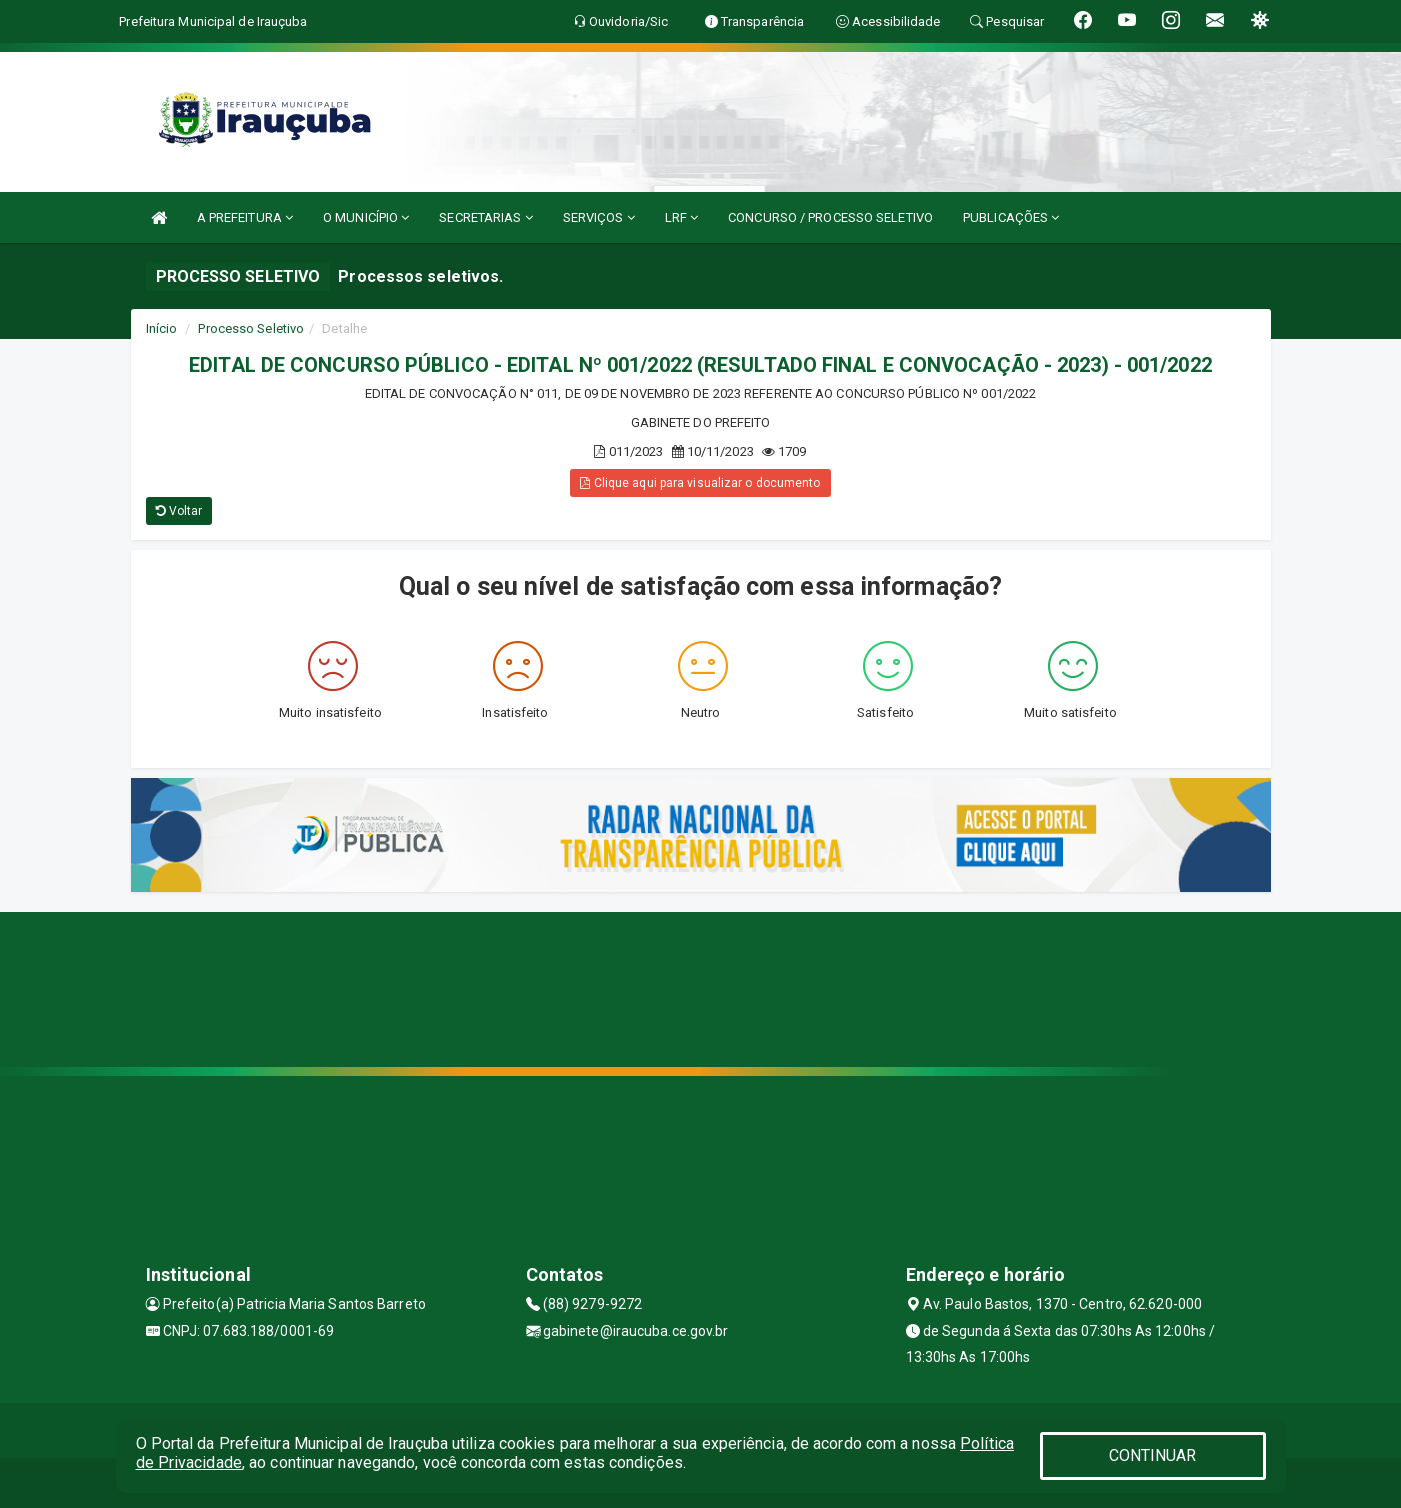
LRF (682, 217)
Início (162, 328)
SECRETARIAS (485, 217)
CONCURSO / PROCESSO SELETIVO (830, 217)
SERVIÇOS (599, 217)
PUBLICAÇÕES (1011, 217)
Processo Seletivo (251, 328)
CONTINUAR (1153, 1455)
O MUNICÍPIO (366, 217)
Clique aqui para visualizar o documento (700, 483)
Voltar (179, 511)
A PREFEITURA (245, 217)
